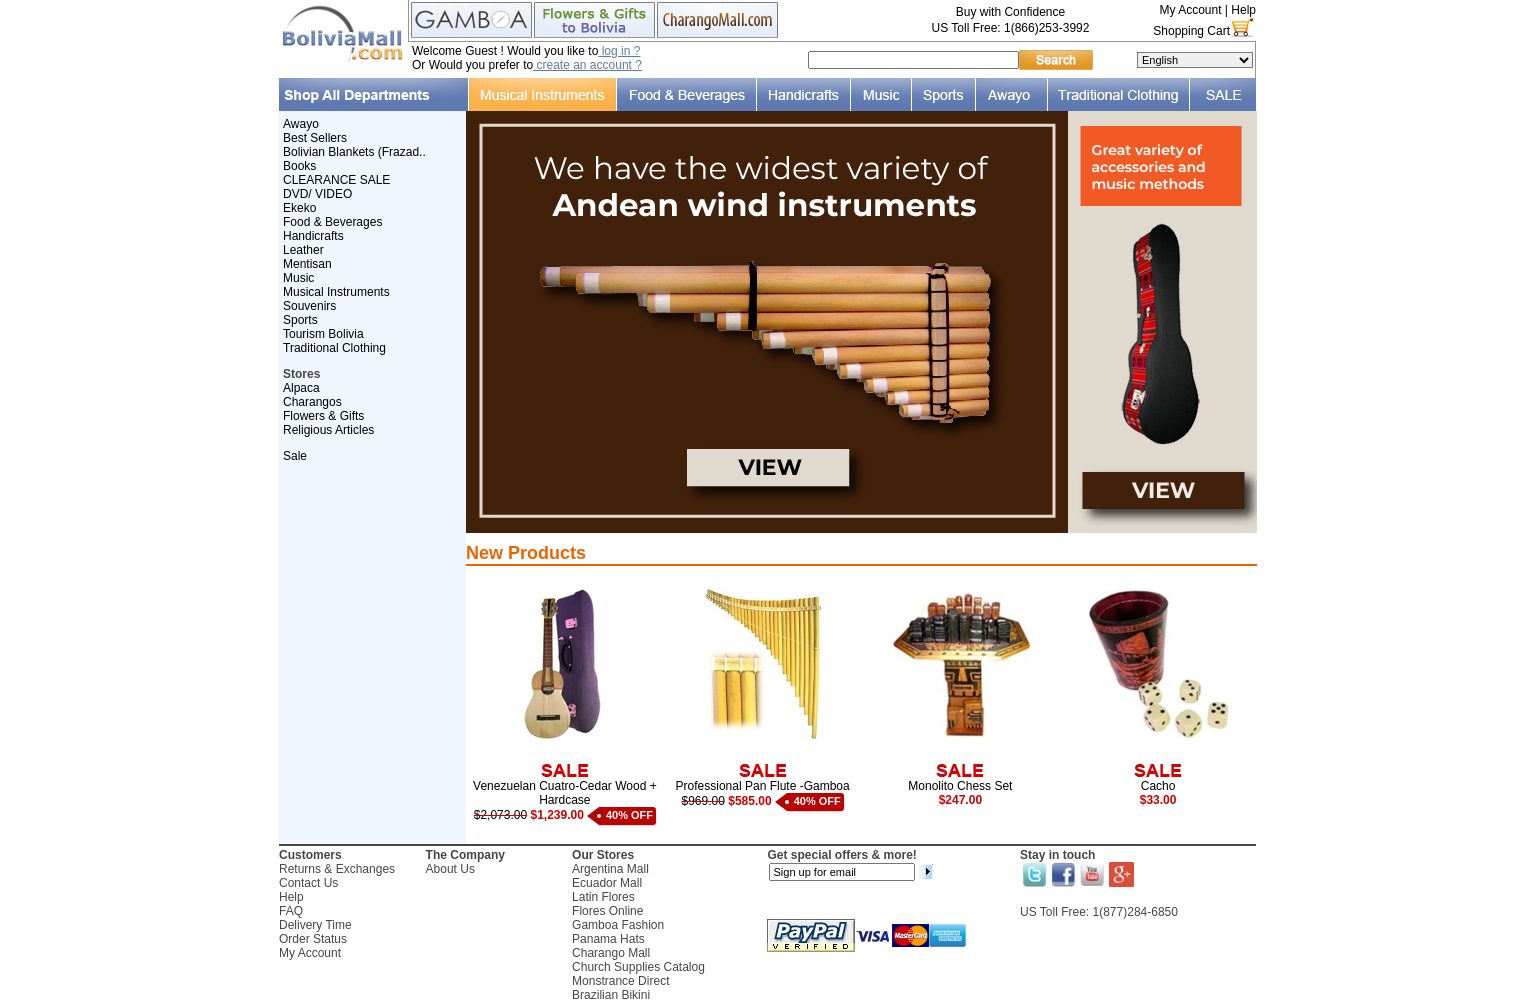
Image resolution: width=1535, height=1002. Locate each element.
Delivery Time (315, 925)
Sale (295, 456)
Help (1243, 10)
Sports (300, 320)
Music (298, 278)
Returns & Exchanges (337, 869)
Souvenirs (309, 306)
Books (299, 166)
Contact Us (308, 883)
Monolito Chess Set (960, 786)
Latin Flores (603, 897)
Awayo (301, 124)
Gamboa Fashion (618, 925)
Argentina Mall (610, 869)
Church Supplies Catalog (638, 967)
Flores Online (607, 911)
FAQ (291, 911)
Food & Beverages (332, 222)
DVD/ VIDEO (317, 194)
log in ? (619, 51)
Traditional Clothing (334, 348)
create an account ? (587, 65)
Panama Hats (608, 939)
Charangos (312, 402)
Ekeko (299, 208)
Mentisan (307, 264)
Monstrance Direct (620, 981)
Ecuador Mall (607, 883)
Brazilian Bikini (611, 995)
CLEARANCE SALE (336, 180)
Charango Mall (611, 953)
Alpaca (301, 388)
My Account (1190, 10)
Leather (303, 250)
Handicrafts (313, 236)
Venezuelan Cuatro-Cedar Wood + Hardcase (565, 793)
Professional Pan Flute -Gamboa (763, 786)
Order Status (313, 939)
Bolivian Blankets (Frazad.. (354, 152)
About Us (450, 869)
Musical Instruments (336, 292)
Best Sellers (315, 138)
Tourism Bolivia (323, 334)
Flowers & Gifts (323, 416)
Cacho (1158, 786)
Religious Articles (328, 430)
